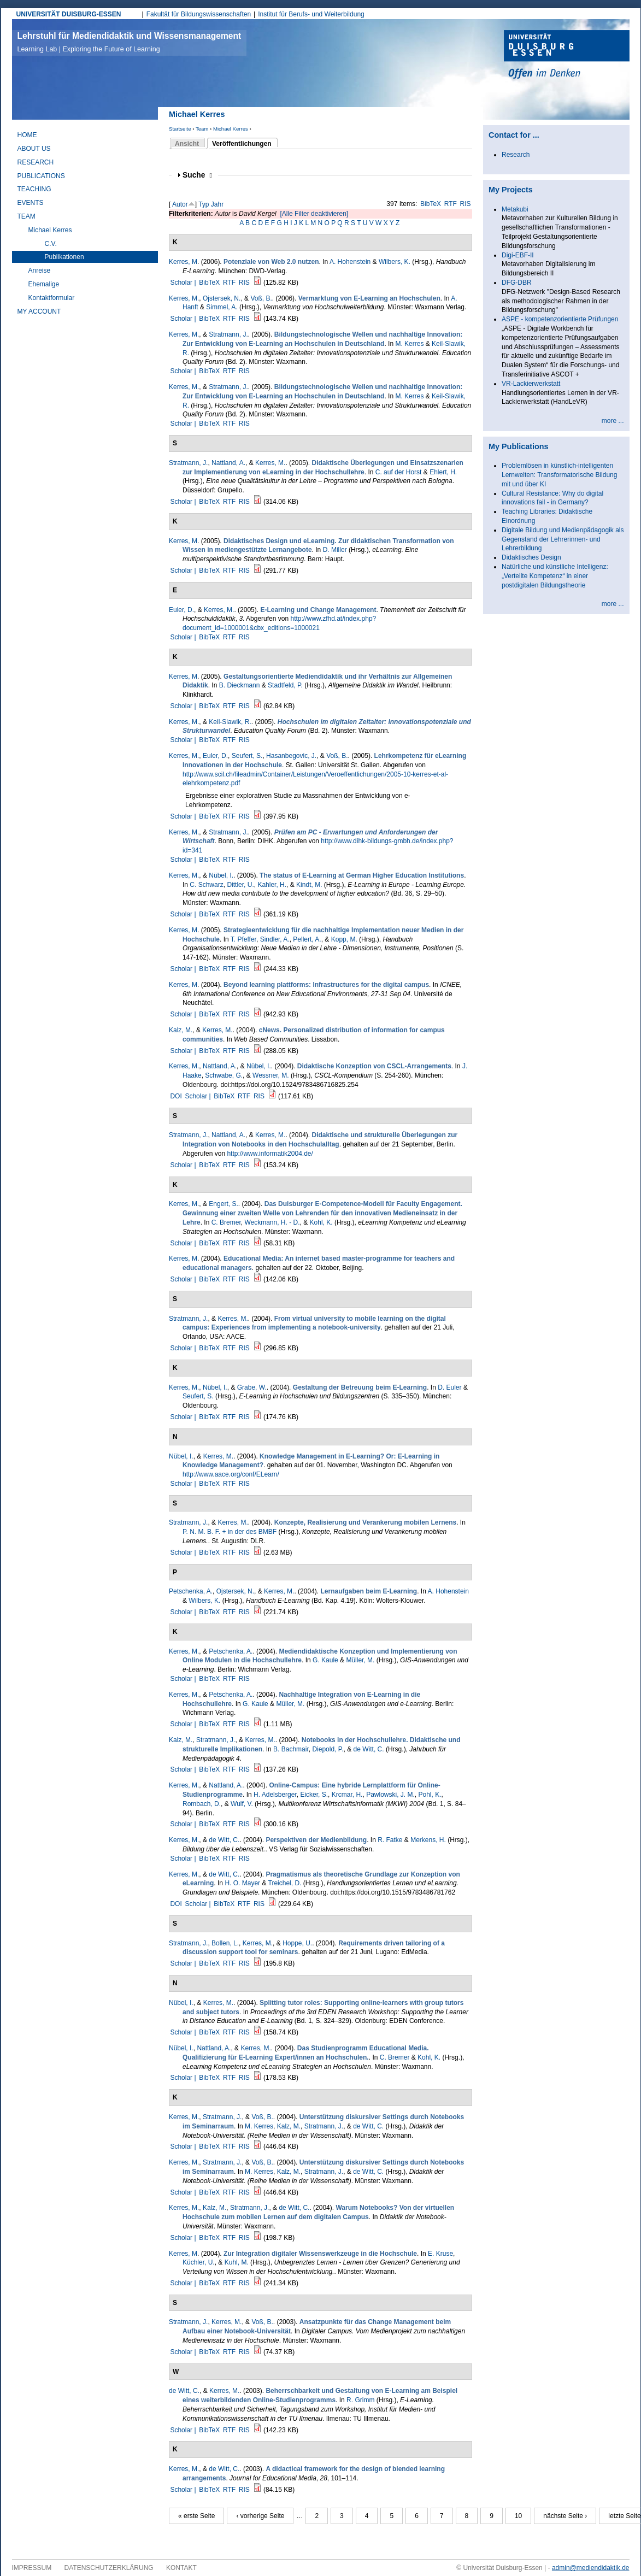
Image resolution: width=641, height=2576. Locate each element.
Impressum (32, 2568)
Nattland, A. (228, 463)
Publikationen (64, 257)
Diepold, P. (327, 1749)
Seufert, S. (247, 756)
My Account (39, 311)
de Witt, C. (369, 1749)
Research (35, 162)
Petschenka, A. (191, 1591)
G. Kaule (325, 1660)
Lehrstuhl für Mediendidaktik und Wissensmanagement (129, 42)
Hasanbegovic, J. (291, 756)
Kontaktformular (51, 298)
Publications (41, 176)
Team (202, 129)
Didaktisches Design (531, 557)
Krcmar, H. (347, 1794)
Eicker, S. (314, 1794)
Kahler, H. (271, 885)
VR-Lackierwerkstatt (531, 383)
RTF (450, 204)
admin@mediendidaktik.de (591, 2568)
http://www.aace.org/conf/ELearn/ (231, 1474)
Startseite (180, 129)
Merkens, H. (428, 1840)
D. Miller (335, 550)
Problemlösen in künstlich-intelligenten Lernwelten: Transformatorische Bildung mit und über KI (559, 475)
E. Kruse (440, 2253)
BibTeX (430, 204)
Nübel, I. (221, 875)
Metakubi (515, 209)
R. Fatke (390, 1840)
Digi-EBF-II (518, 255)
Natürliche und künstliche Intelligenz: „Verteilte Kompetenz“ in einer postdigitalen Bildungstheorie (555, 576)
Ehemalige (44, 284)
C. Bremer (226, 1222)
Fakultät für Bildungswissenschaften (198, 14)
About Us (34, 148)
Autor (180, 204)
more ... (613, 421)
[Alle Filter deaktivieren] (314, 213)
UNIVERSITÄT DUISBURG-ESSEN (68, 14)
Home (27, 135)
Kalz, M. (180, 1030)
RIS (465, 204)
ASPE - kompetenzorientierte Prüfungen (560, 319)
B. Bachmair (291, 1749)
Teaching (34, 189)
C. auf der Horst (398, 472)
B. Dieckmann (239, 685)
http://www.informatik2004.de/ (270, 1153)
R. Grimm (360, 2400)
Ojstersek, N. (221, 298)
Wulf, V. (242, 1804)
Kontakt (181, 2568)
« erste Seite (196, 2516)
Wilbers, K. (394, 262)
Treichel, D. (285, 1883)
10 (518, 2516)
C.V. (51, 244)
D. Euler (449, 1387)
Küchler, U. (199, 2262)
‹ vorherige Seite (260, 2516)
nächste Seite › (565, 2516)
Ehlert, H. (443, 472)
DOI (175, 1096)
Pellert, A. (307, 939)
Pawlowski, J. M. (390, 1794)
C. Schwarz (206, 885)
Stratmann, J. (228, 334)
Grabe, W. (252, 1387)
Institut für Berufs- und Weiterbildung (311, 14)
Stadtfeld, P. (285, 685)
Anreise (39, 270)
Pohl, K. (429, 1794)
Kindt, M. (309, 885)
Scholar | (183, 282)
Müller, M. (360, 1660)
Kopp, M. (344, 939)
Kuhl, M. (237, 2262)
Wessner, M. (270, 1075)
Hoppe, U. (297, 1943)
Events (30, 203)
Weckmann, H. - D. (271, 1222)
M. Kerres (409, 344)
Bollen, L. (225, 1943)
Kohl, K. (321, 1222)
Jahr (217, 204)
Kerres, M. (184, 298)
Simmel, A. (221, 307)
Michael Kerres (230, 129)
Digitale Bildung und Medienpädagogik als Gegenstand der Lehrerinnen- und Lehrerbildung (563, 539)
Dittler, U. (240, 885)
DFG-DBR (517, 282)
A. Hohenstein (350, 262)
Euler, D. (181, 610)
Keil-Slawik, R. (230, 722)
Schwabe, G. (224, 1075)
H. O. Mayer (242, 1883)
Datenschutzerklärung (109, 2568)
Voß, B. (261, 298)
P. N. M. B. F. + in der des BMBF (230, 1532)
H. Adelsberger (275, 1794)
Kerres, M (183, 262)
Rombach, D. (202, 1804)
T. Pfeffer (243, 939)
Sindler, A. (275, 939)
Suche (197, 175)
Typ (203, 204)
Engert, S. (223, 1204)
